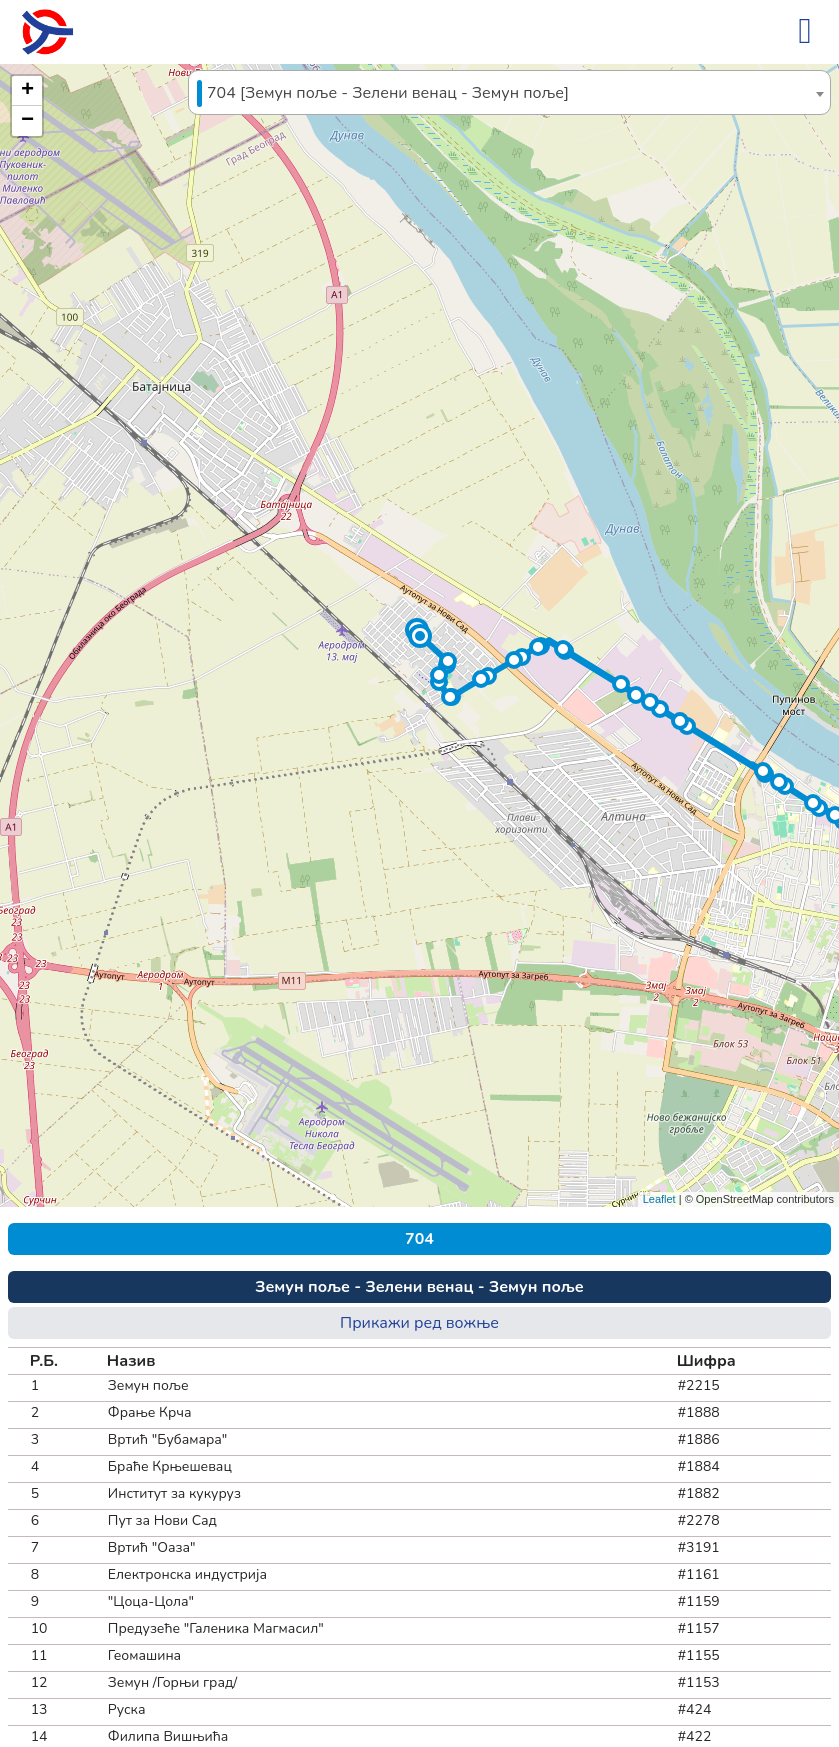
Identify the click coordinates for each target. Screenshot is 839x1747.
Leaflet (659, 1199)
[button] (420, 636)
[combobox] (509, 92)
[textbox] (509, 93)
